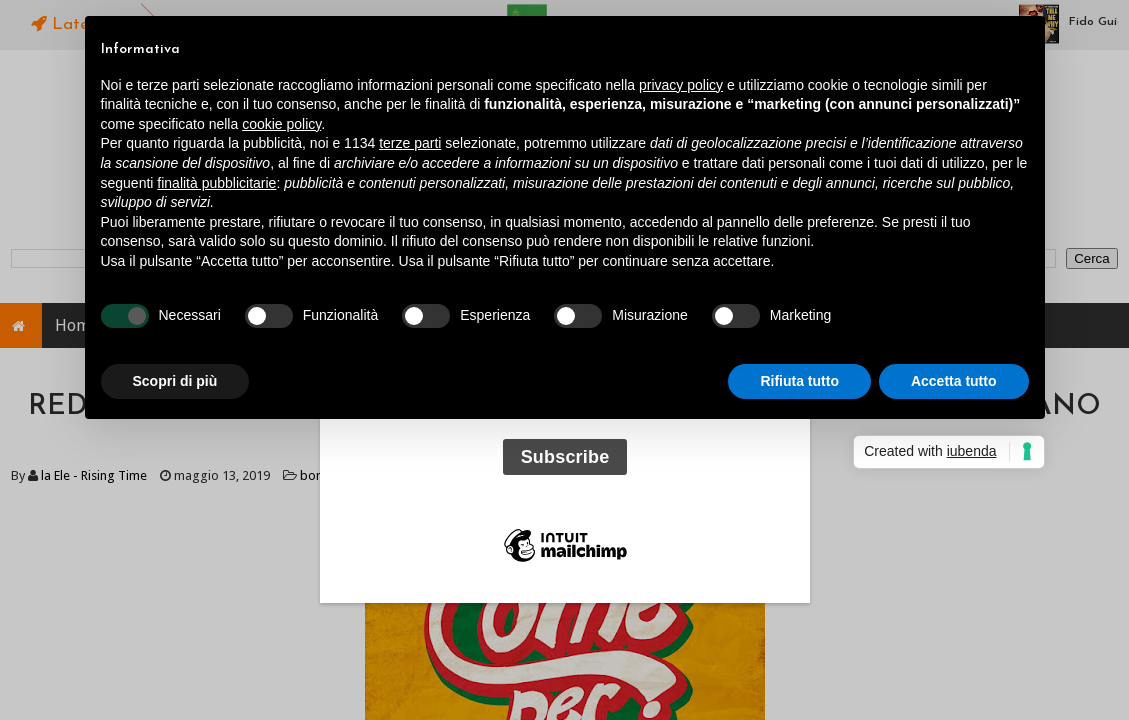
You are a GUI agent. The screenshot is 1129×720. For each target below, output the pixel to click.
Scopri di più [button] (175, 381)
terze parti (410, 143)
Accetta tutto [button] (954, 381)
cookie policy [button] (281, 124)
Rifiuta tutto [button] (799, 381)
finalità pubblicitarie (216, 183)
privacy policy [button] (681, 85)
